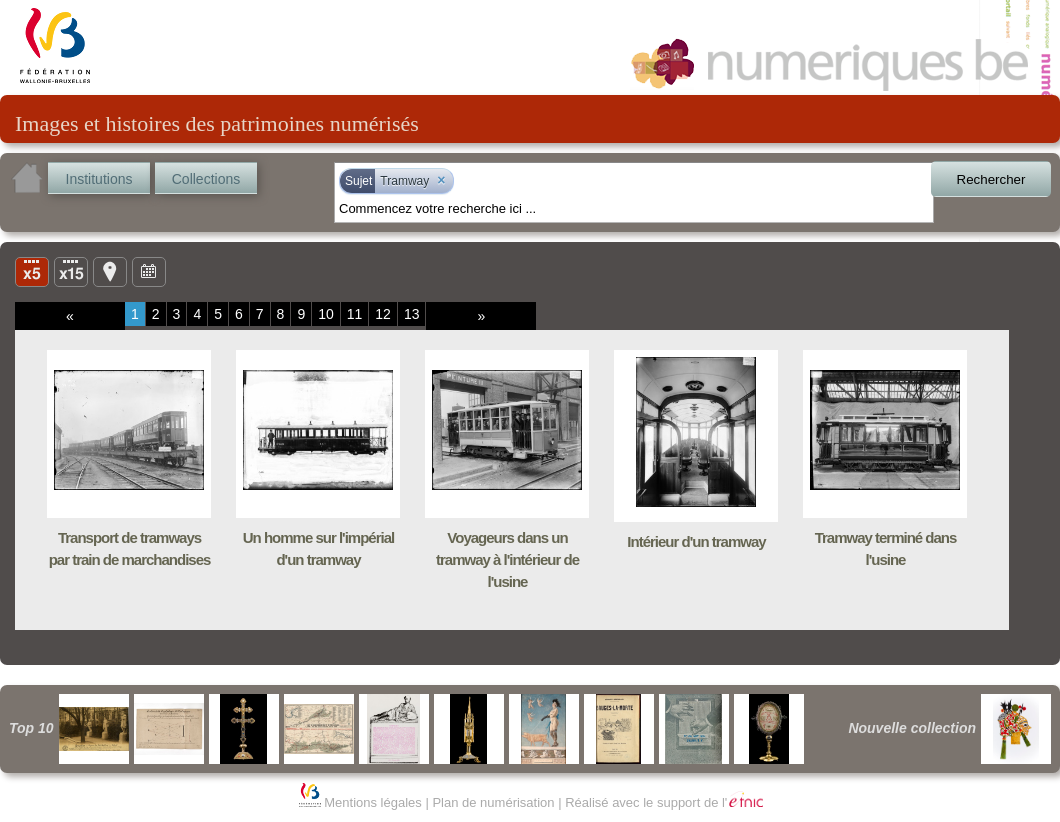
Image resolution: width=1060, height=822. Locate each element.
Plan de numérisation (493, 802)
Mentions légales (373, 802)
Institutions (99, 179)
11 (355, 314)
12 (383, 314)
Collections (206, 179)
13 (412, 314)
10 (326, 314)
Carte (110, 271)
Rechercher (991, 179)
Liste (71, 271)
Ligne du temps (149, 271)
